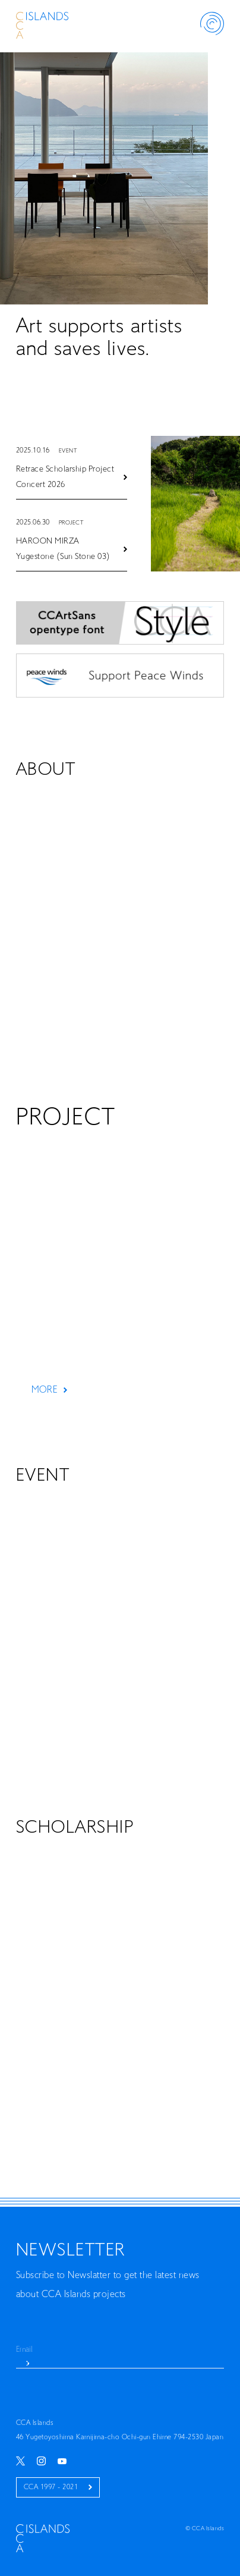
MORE (49, 1390)
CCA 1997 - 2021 (58, 2487)
